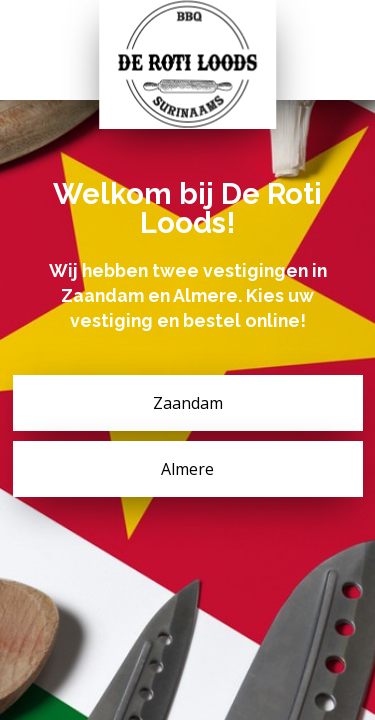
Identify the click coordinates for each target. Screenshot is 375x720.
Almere (187, 469)
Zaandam (188, 403)
